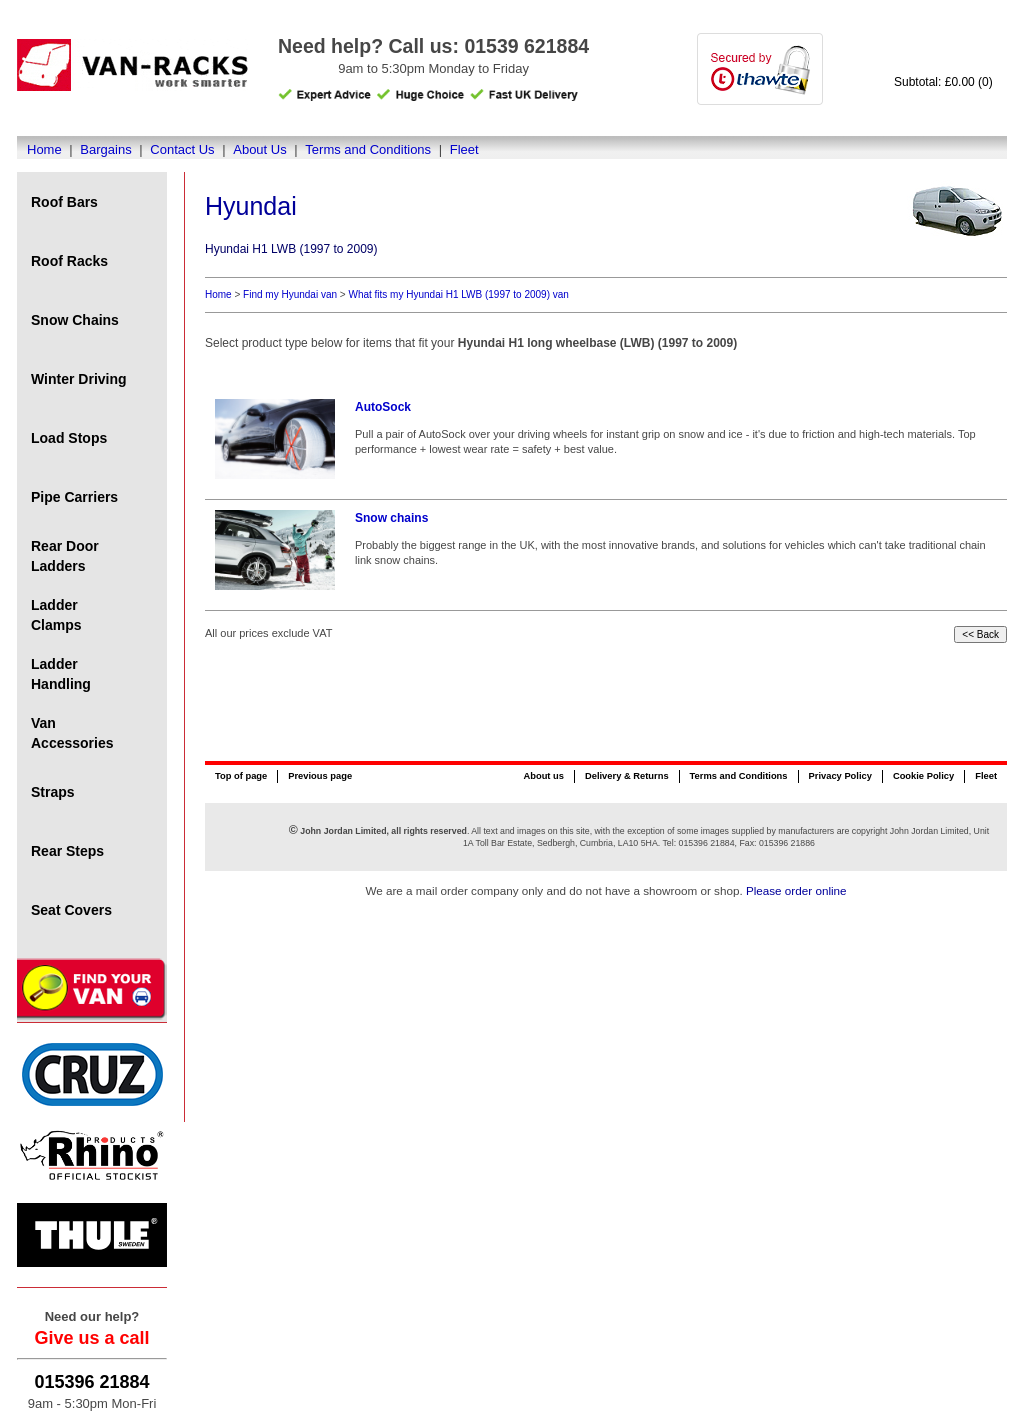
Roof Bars (64, 202)
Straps (53, 792)
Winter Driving (79, 379)
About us (543, 776)
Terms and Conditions (368, 149)
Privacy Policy (840, 776)
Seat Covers (71, 910)
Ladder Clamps (56, 615)
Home (44, 149)
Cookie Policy (923, 776)
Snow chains (391, 518)
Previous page (320, 776)
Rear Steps (67, 851)
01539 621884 (526, 46)
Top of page (241, 776)
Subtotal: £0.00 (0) (943, 82)
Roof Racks (69, 261)
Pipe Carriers (74, 497)
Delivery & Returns (627, 776)
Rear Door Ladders (65, 556)
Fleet (464, 149)
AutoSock (383, 407)
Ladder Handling (61, 674)
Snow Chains (75, 320)
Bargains (105, 149)
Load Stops (69, 438)
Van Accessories (72, 733)
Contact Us (182, 149)
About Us (259, 149)
